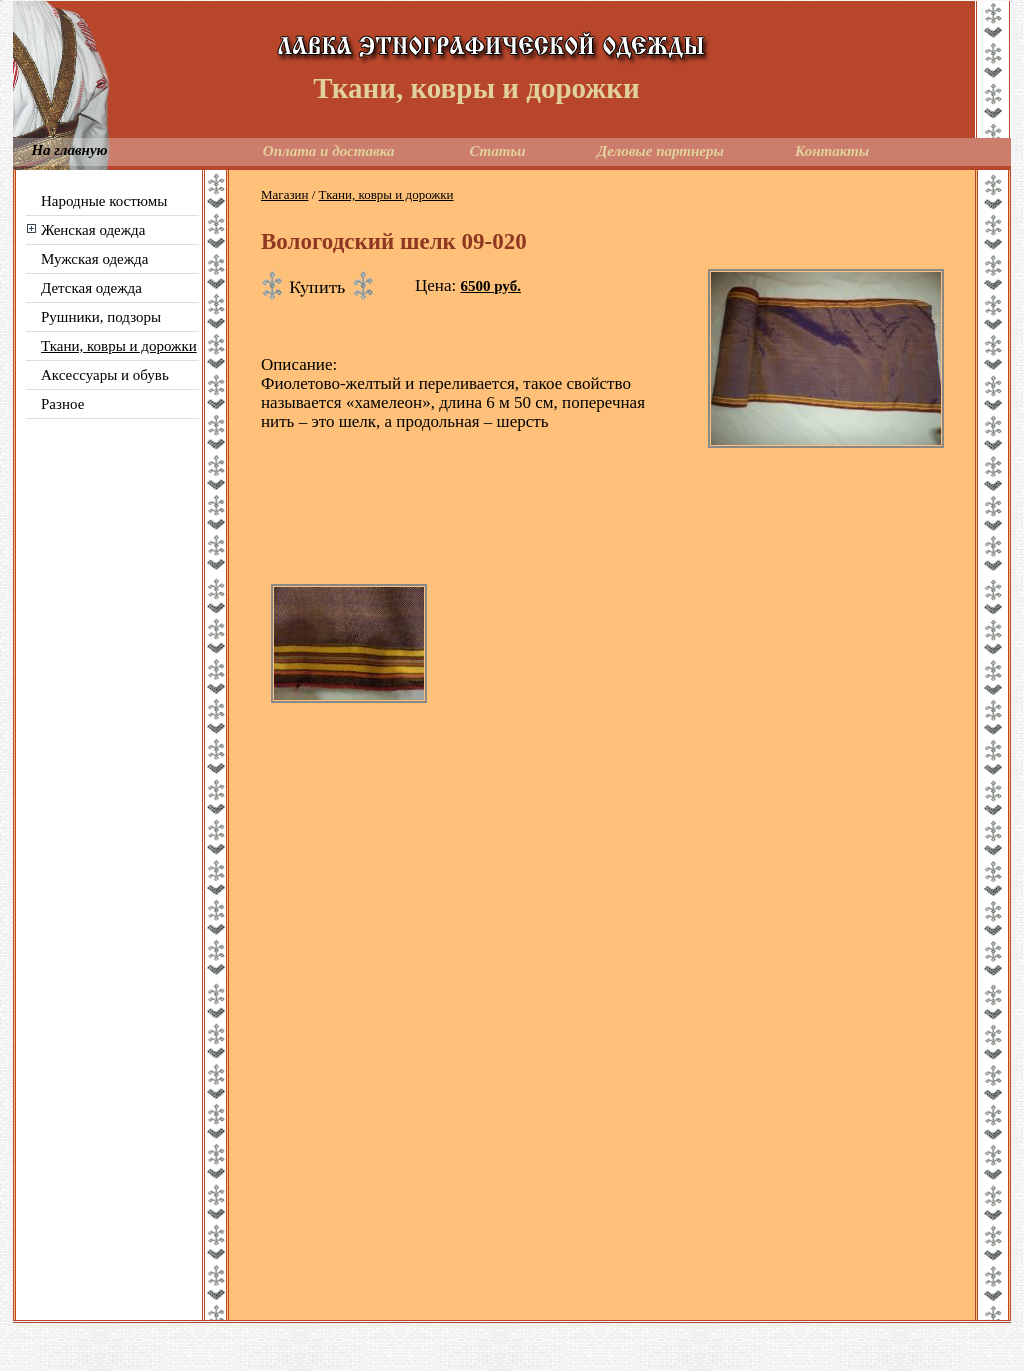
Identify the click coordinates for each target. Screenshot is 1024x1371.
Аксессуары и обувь (105, 375)
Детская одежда (91, 288)
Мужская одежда (94, 259)
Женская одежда (93, 230)
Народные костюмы (104, 201)
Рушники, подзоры (101, 317)
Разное (62, 404)
